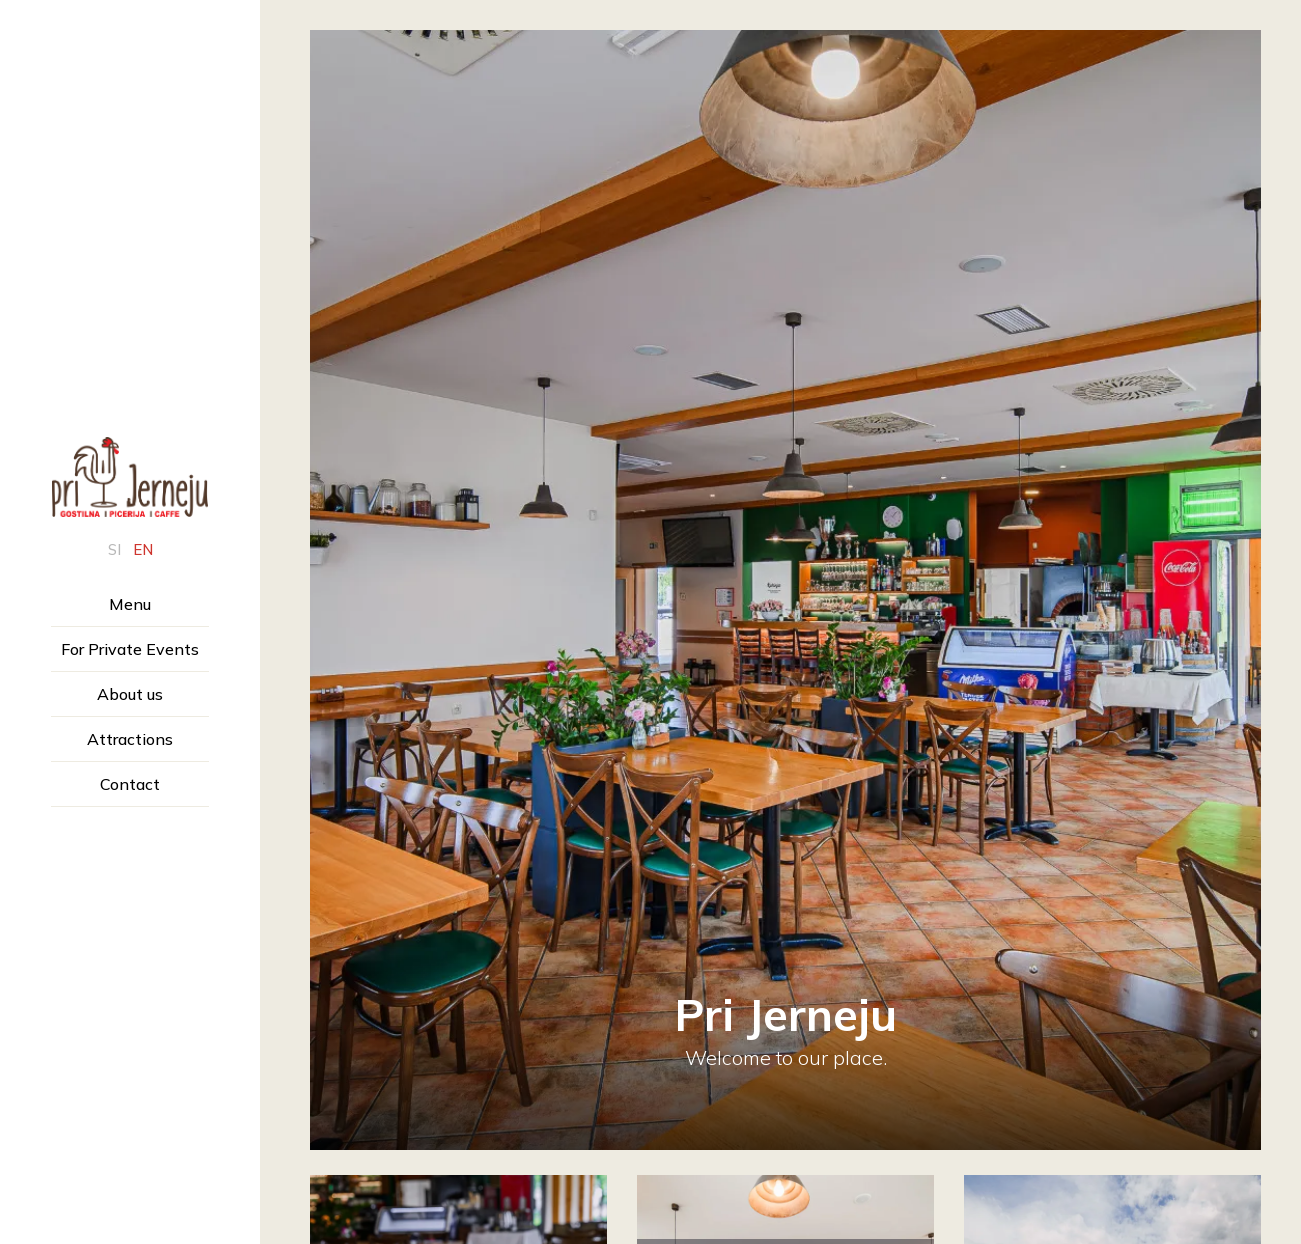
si (114, 549)
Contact (130, 784)
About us (130, 694)
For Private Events (130, 649)
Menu (130, 604)
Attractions (130, 739)
